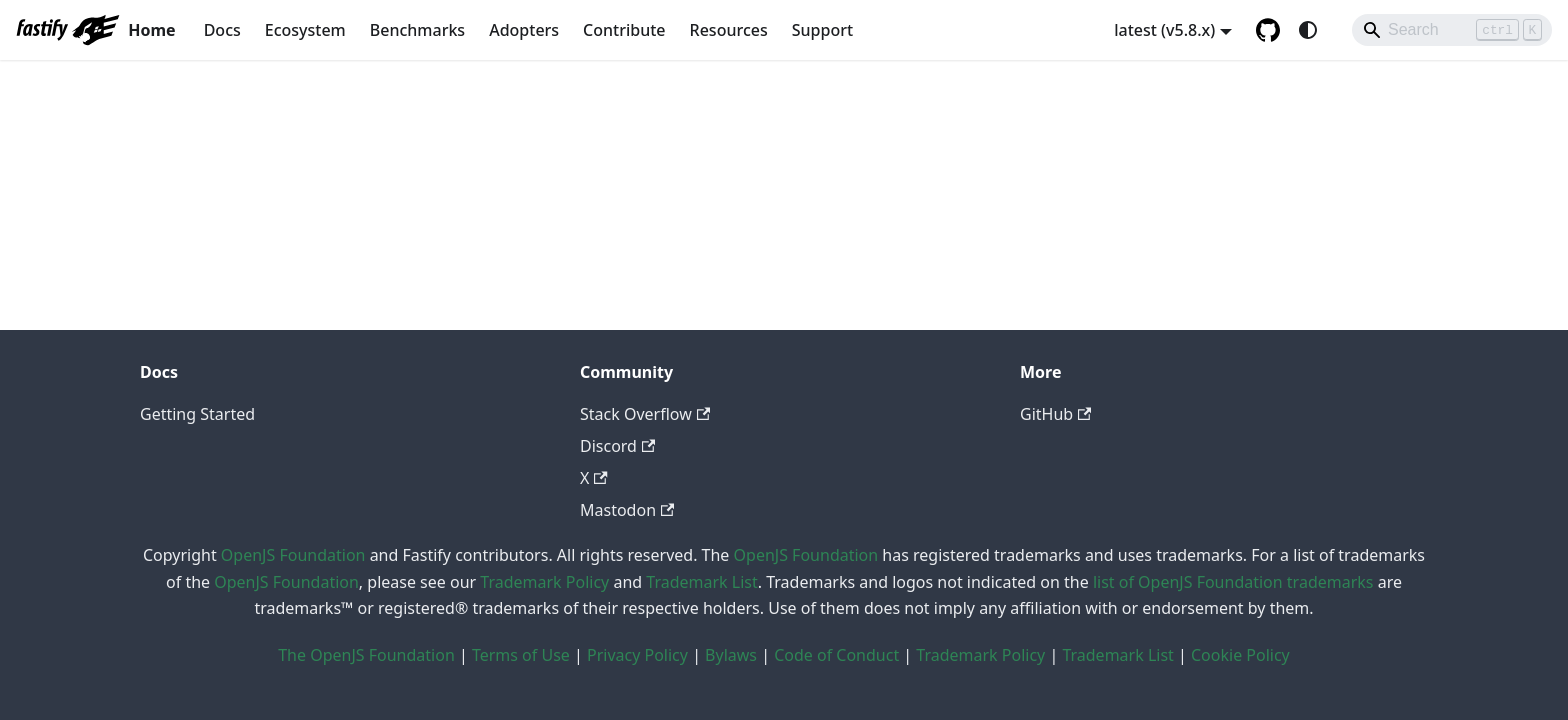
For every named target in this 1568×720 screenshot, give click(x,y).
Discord (617, 446)
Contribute (624, 30)
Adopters (524, 30)
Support (822, 30)
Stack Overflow (645, 414)
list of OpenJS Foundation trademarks (1233, 582)
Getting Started (197, 414)
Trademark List (701, 582)
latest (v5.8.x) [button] (1164, 30)
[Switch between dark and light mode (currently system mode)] (1308, 30)
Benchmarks (417, 30)
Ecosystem (305, 30)
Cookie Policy (1240, 655)
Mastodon (627, 510)
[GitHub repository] (1268, 30)
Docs (222, 30)
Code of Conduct (836, 655)
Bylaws (731, 655)
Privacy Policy (637, 655)
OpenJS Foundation (293, 555)
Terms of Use (521, 655)
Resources (729, 30)
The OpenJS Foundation (366, 655)
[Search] (1452, 30)
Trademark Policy (544, 582)
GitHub (1055, 414)
